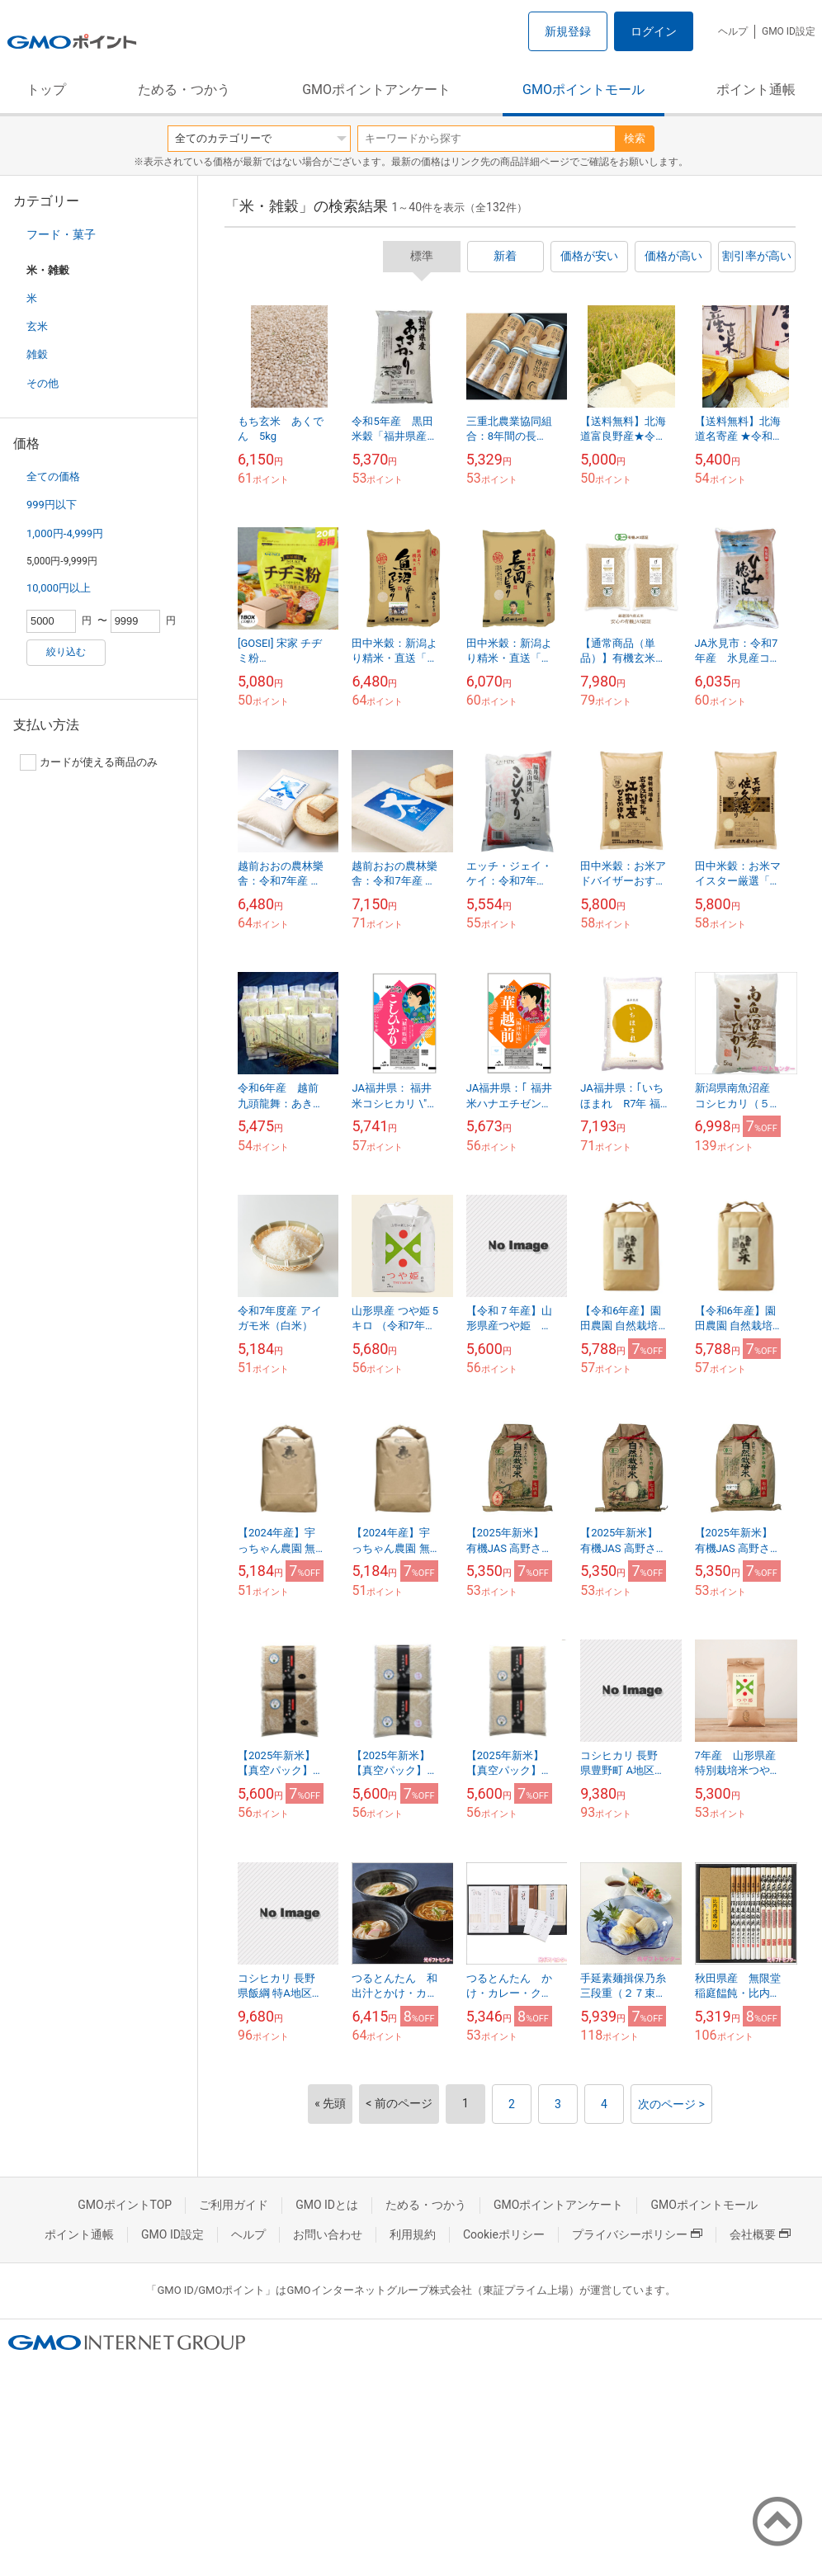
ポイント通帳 (756, 89)
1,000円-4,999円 (64, 533)
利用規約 (413, 2234)
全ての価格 (53, 476)
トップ (46, 89)
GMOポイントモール (583, 89)
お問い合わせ (327, 2234)
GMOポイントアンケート (376, 89)
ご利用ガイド (233, 2204)
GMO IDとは (326, 2204)
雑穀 (37, 354)
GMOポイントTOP (125, 2204)
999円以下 (51, 504)
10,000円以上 (58, 588)
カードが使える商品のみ (89, 762)
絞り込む (66, 652)
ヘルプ (733, 31)
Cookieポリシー (504, 2234)
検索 (634, 138)
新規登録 (568, 31)
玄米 (37, 326)
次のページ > (671, 2104)
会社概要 (760, 2234)
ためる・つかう (184, 89)
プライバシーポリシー (637, 2234)
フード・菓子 (61, 234)
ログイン (654, 31)
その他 (42, 383)
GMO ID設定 (788, 31)
